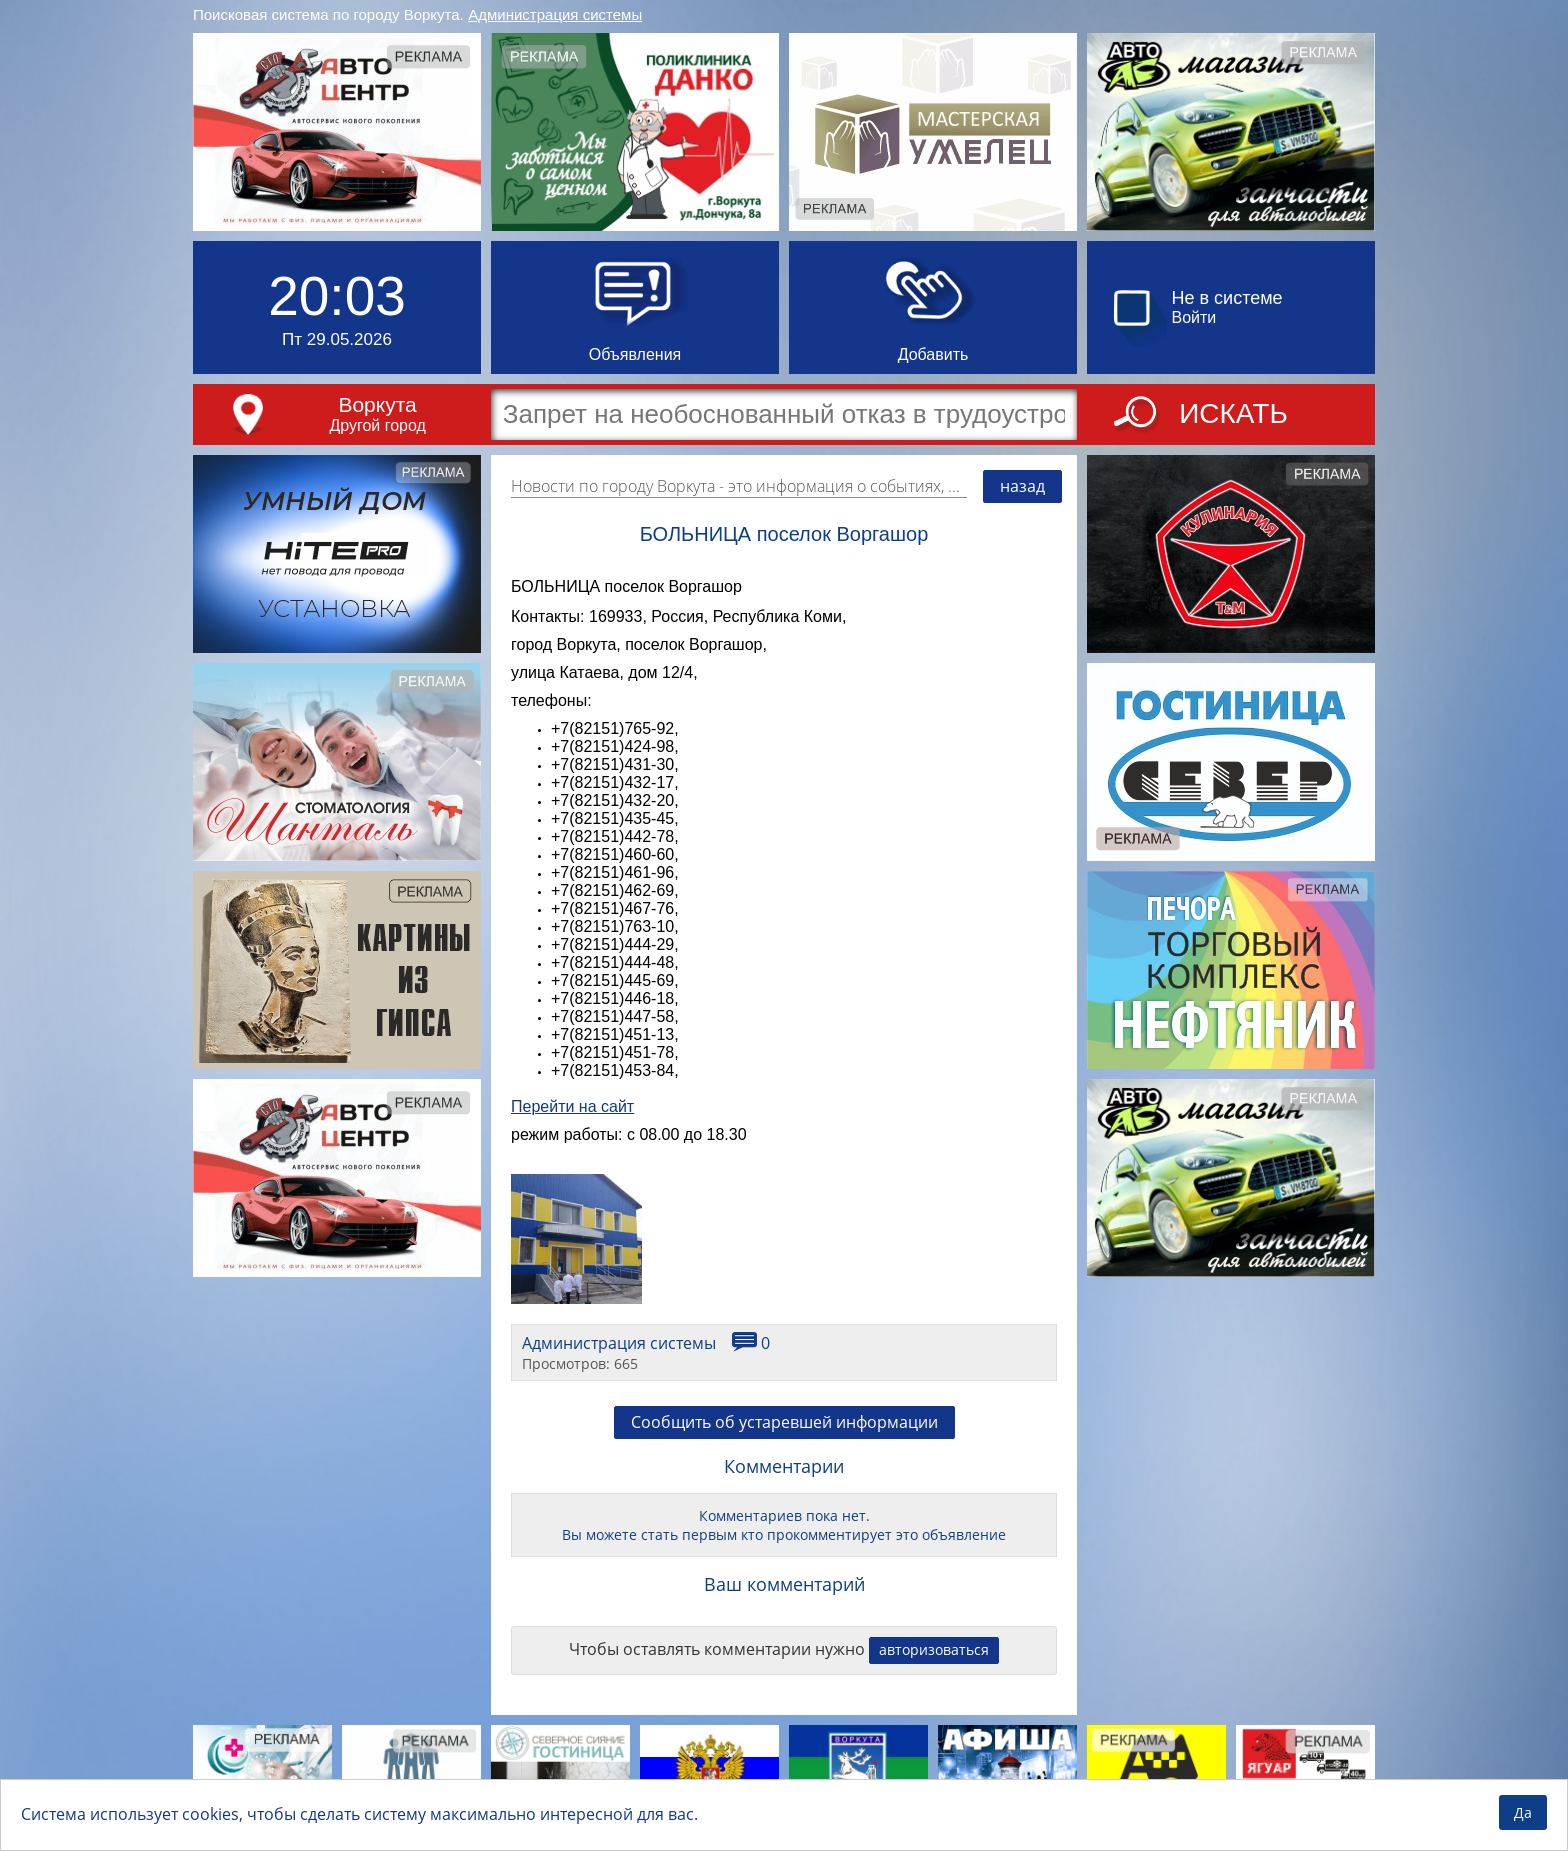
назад (1022, 486)
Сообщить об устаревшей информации (784, 1422)
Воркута (377, 404)
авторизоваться (934, 1649)
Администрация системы (555, 14)
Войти (1194, 317)
